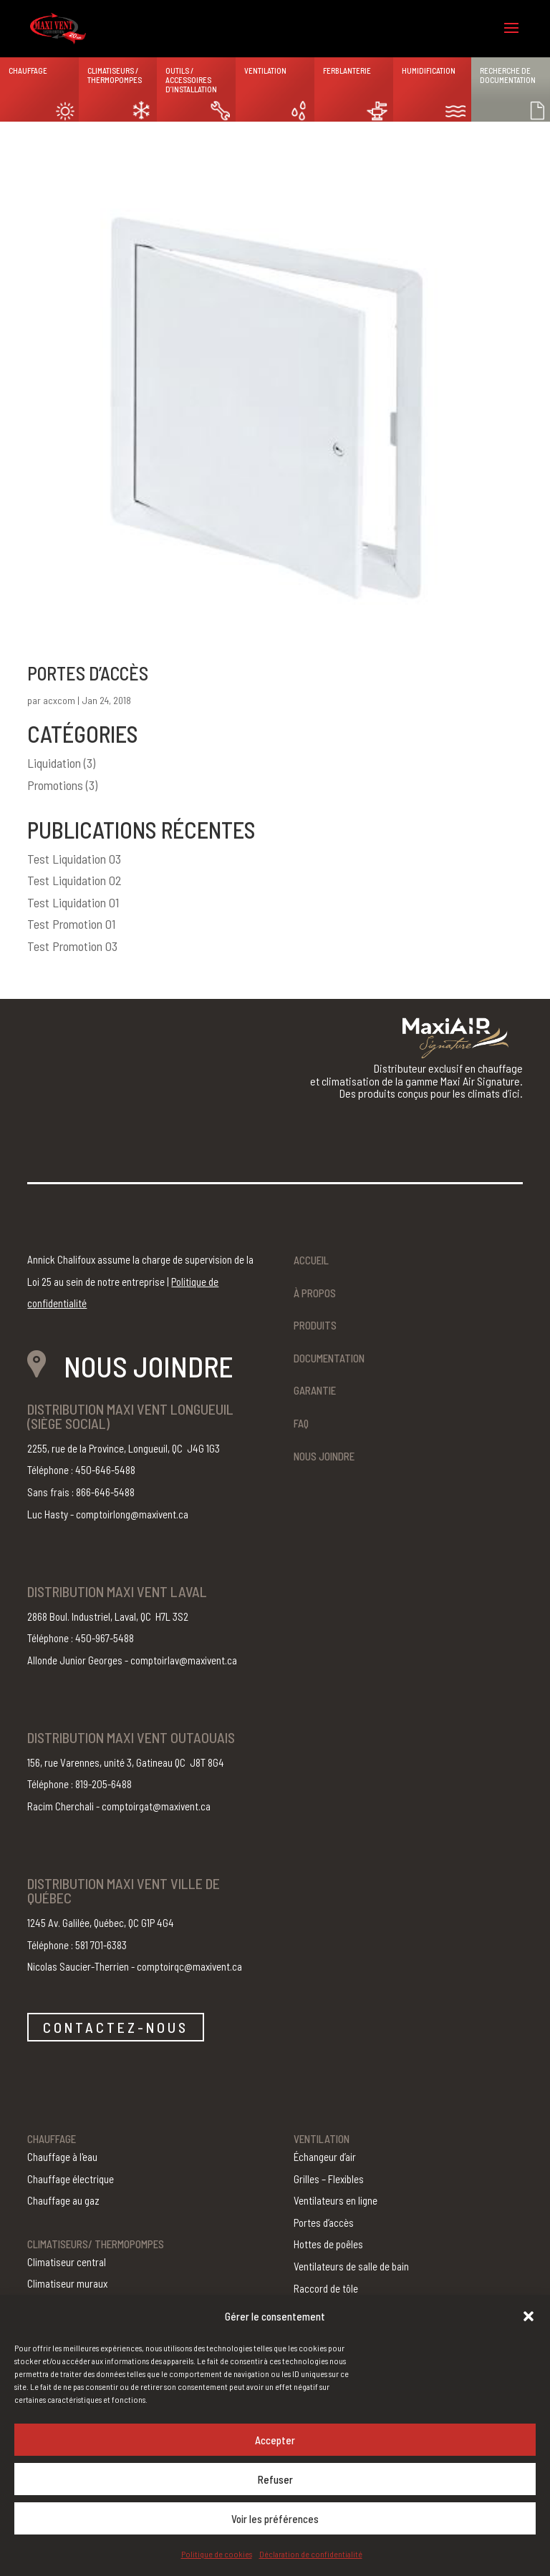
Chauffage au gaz (63, 2200)
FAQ (301, 1423)
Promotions (55, 785)
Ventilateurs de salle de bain (351, 2266)
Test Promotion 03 (72, 946)
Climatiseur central (66, 2261)
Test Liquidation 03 (74, 859)
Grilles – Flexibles (329, 2178)
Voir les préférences (275, 2518)
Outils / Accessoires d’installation (191, 80)
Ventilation (265, 70)
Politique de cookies (216, 2554)
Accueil (311, 1260)
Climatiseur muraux (67, 2283)
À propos (315, 1293)
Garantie (315, 1390)
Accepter (275, 2440)
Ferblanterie (347, 70)
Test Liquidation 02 (74, 880)
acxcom (59, 700)
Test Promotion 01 (71, 924)
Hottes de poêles (328, 2244)
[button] (528, 2316)
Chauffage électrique (70, 2178)
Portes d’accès (87, 673)
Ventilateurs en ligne (335, 2200)
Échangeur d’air (325, 2156)
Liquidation (54, 763)
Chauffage (28, 70)
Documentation (329, 1358)
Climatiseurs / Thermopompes (114, 75)
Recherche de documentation (508, 75)
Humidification (428, 70)
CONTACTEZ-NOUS (115, 2027)
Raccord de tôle (326, 2288)
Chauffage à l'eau (62, 2156)
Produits (315, 1325)
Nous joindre (324, 1456)
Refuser (275, 2479)
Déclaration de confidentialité (310, 2554)
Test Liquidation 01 (73, 902)
